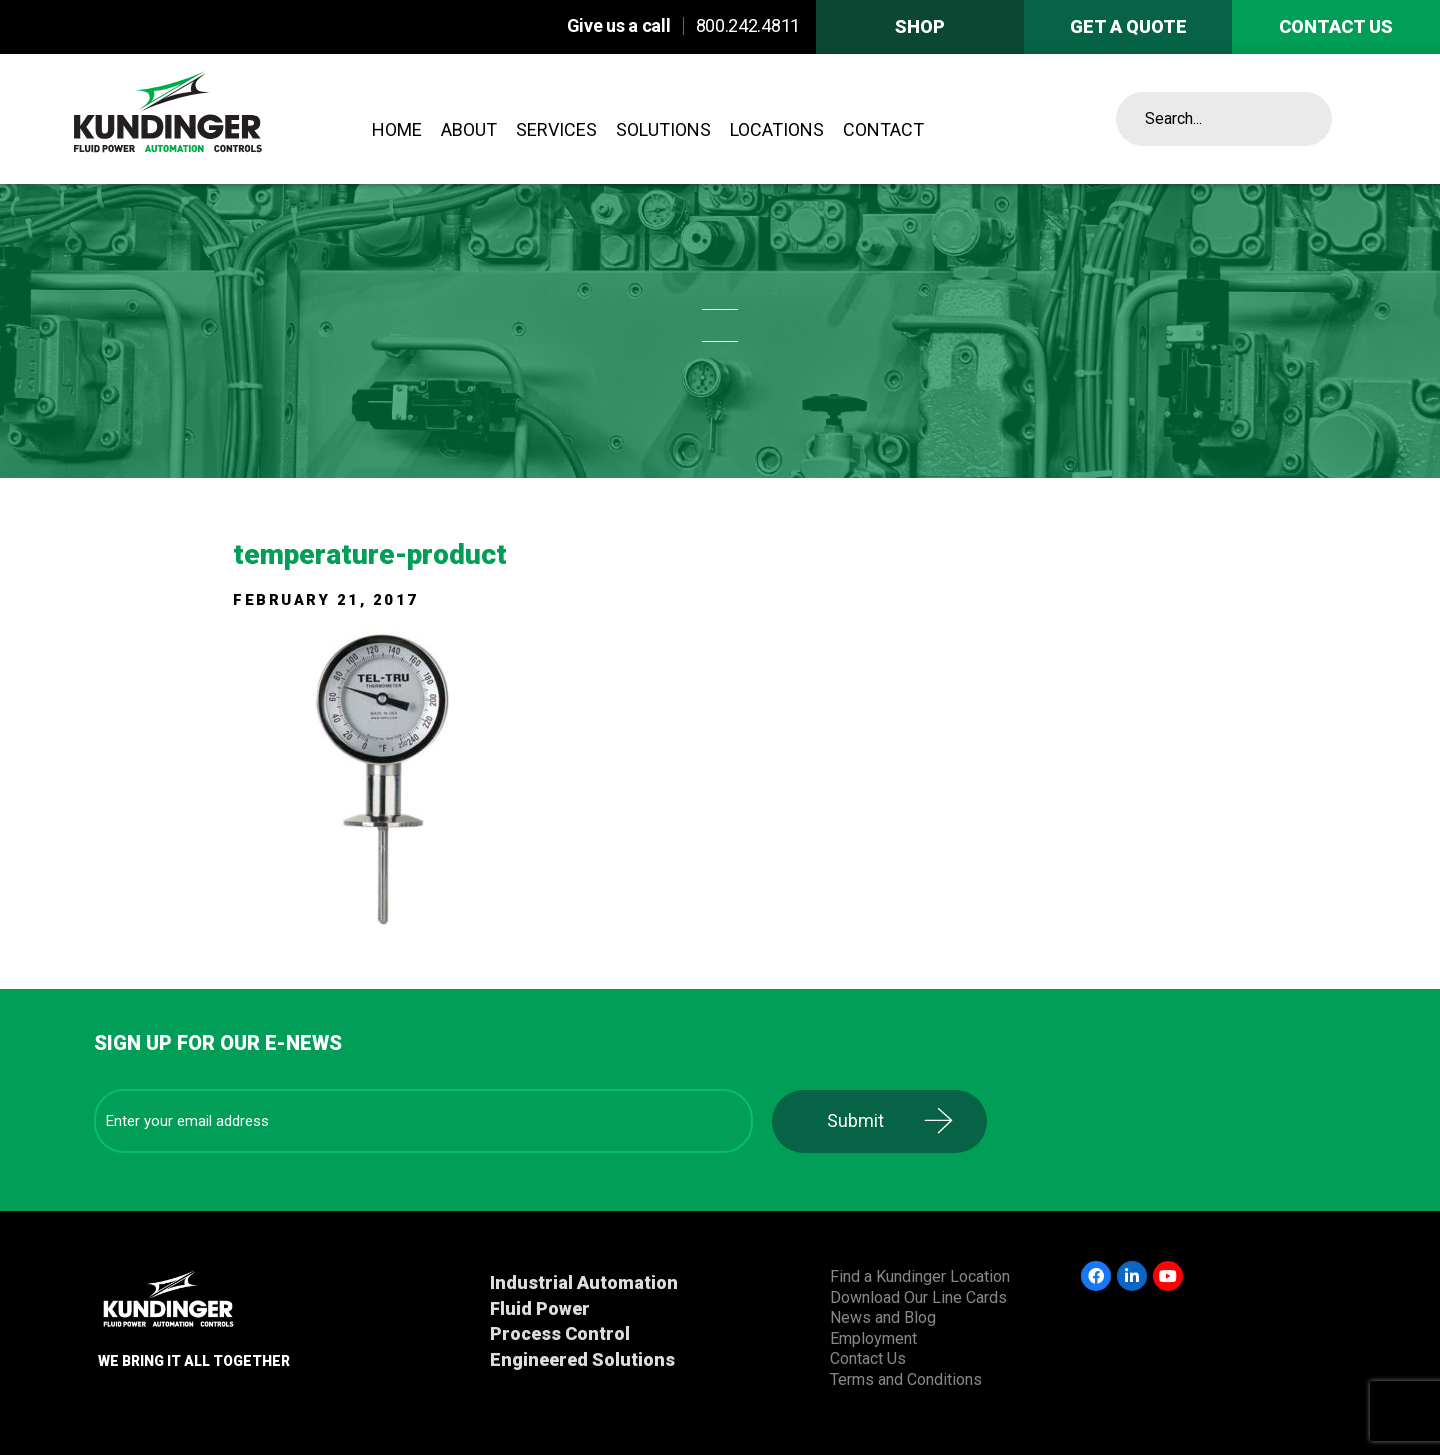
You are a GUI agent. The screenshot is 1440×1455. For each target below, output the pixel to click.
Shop (920, 26)
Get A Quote (1128, 26)
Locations (777, 129)
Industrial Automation (584, 1282)
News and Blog (883, 1317)
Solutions (663, 129)
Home (397, 129)
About (469, 129)
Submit (855, 1120)
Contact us (1336, 26)
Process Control (560, 1333)
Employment (873, 1338)
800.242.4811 (748, 25)
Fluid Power (540, 1308)
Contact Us (868, 1358)
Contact (883, 129)
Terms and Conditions (906, 1379)
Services (556, 129)
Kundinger (218, 119)
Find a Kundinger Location (920, 1276)
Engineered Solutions (582, 1359)
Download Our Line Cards (918, 1297)
